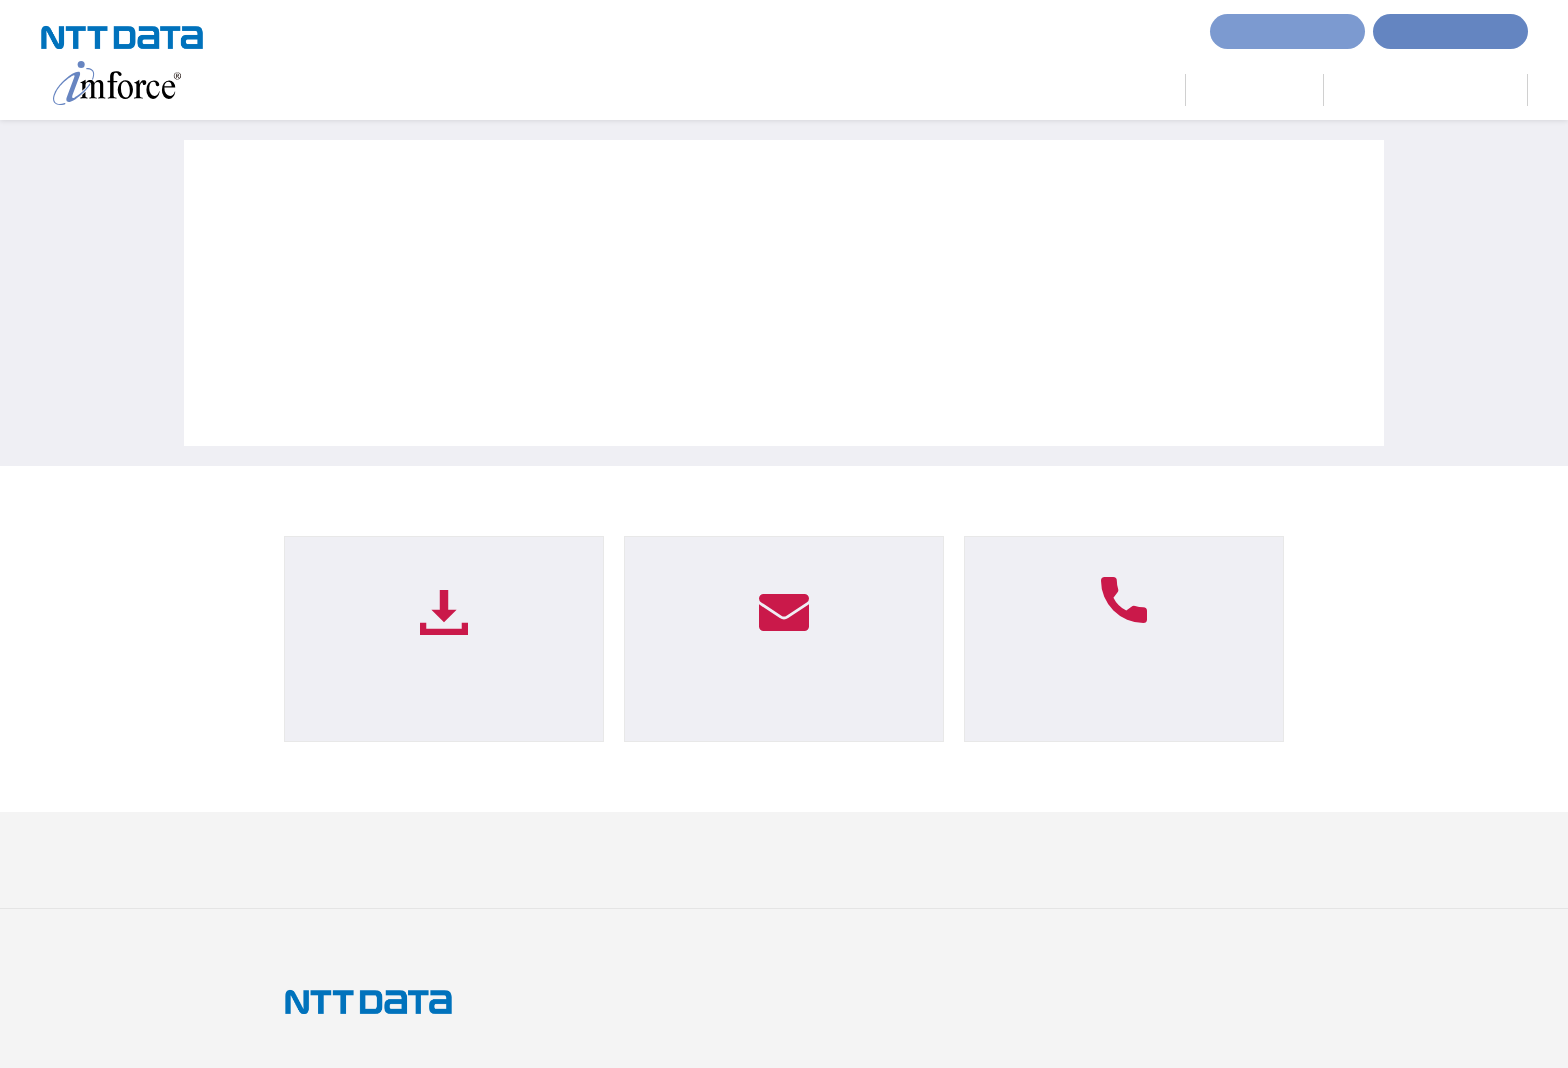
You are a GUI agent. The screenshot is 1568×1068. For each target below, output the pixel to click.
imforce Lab (1254, 87)
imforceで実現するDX (809, 90)
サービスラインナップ (1100, 90)
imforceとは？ (954, 90)
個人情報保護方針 (461, 859)
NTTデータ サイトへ (1189, 859)
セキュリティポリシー (832, 859)
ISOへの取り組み (705, 859)
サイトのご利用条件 (338, 859)
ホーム (689, 90)
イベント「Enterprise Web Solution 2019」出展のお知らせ (531, 395)
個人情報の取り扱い (584, 859)
